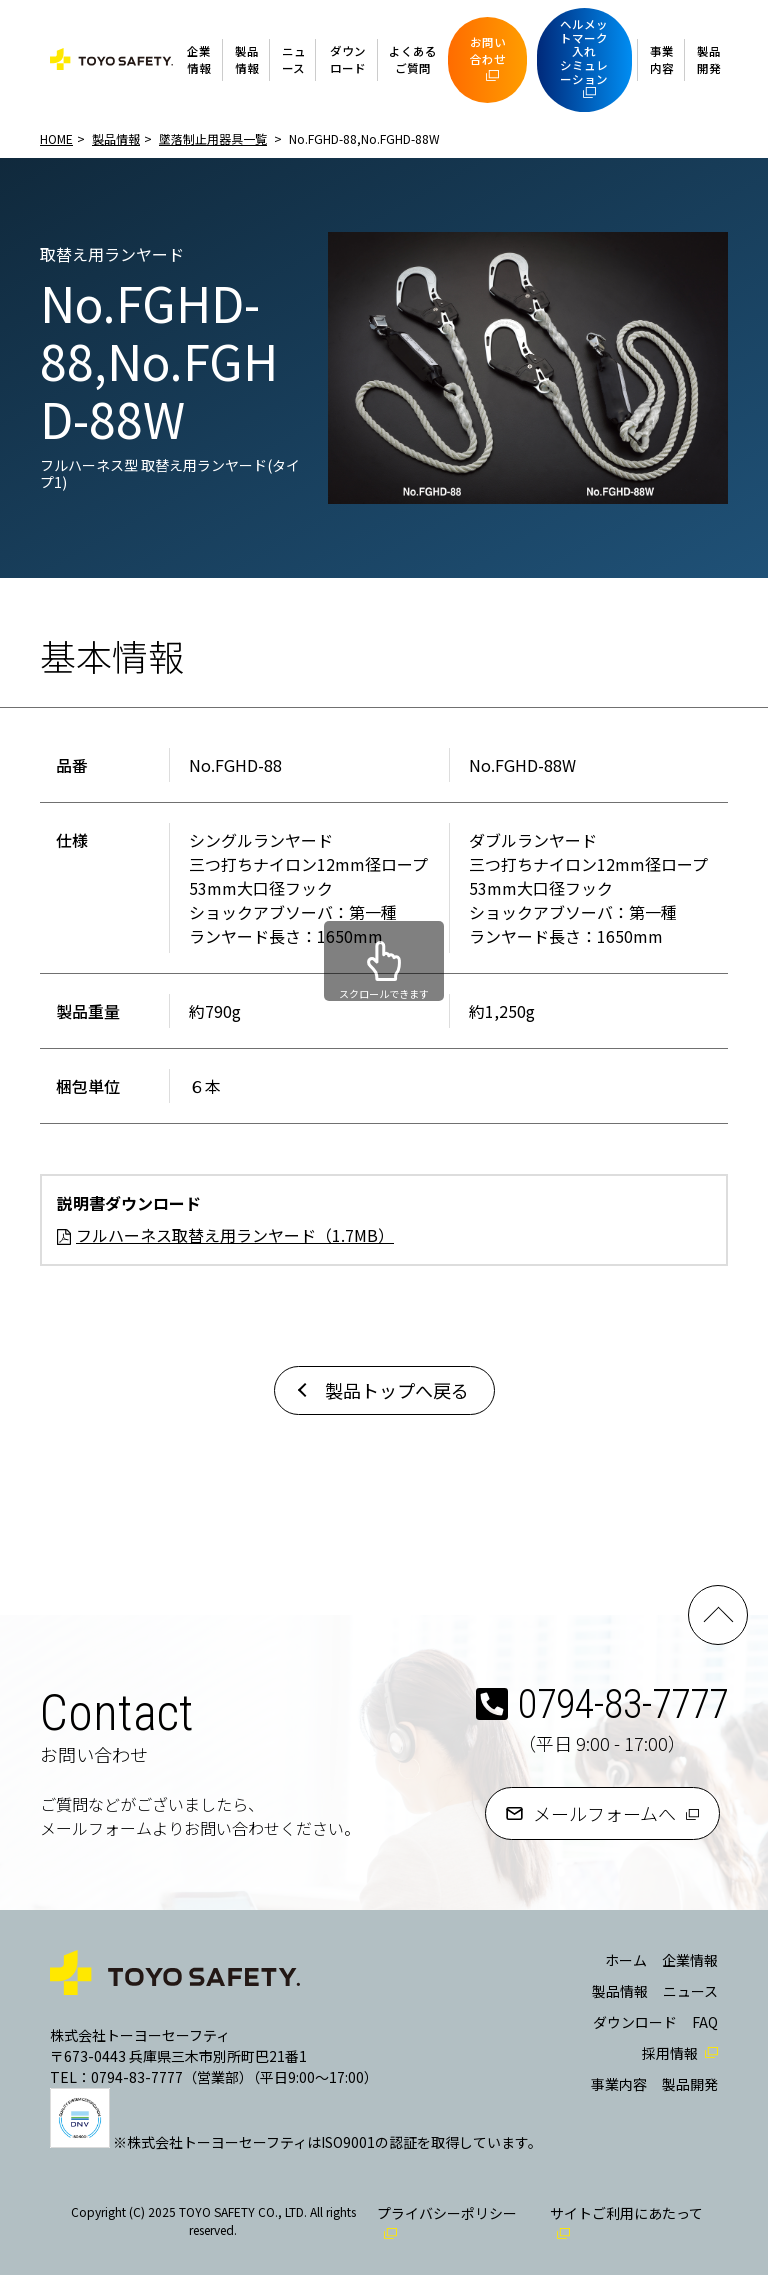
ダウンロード (348, 59)
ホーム (626, 1960)
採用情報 (670, 2053)
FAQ (705, 2022)
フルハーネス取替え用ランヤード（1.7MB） (235, 1235)
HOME (56, 138)
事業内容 (662, 59)
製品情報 (247, 59)
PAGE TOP (718, 1615)
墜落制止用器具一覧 (213, 138)
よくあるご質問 (413, 59)
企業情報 (199, 59)
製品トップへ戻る (397, 1390)
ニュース (294, 59)
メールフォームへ (604, 1813)
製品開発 (709, 59)
